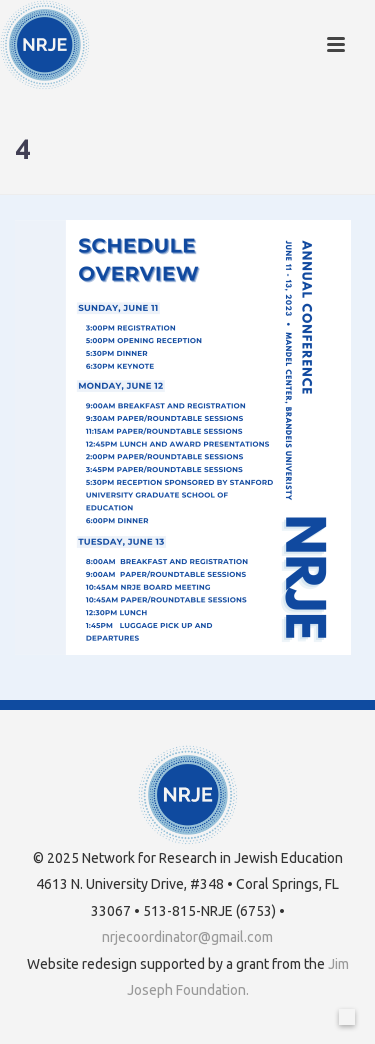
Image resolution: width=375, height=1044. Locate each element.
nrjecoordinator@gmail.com (187, 937)
